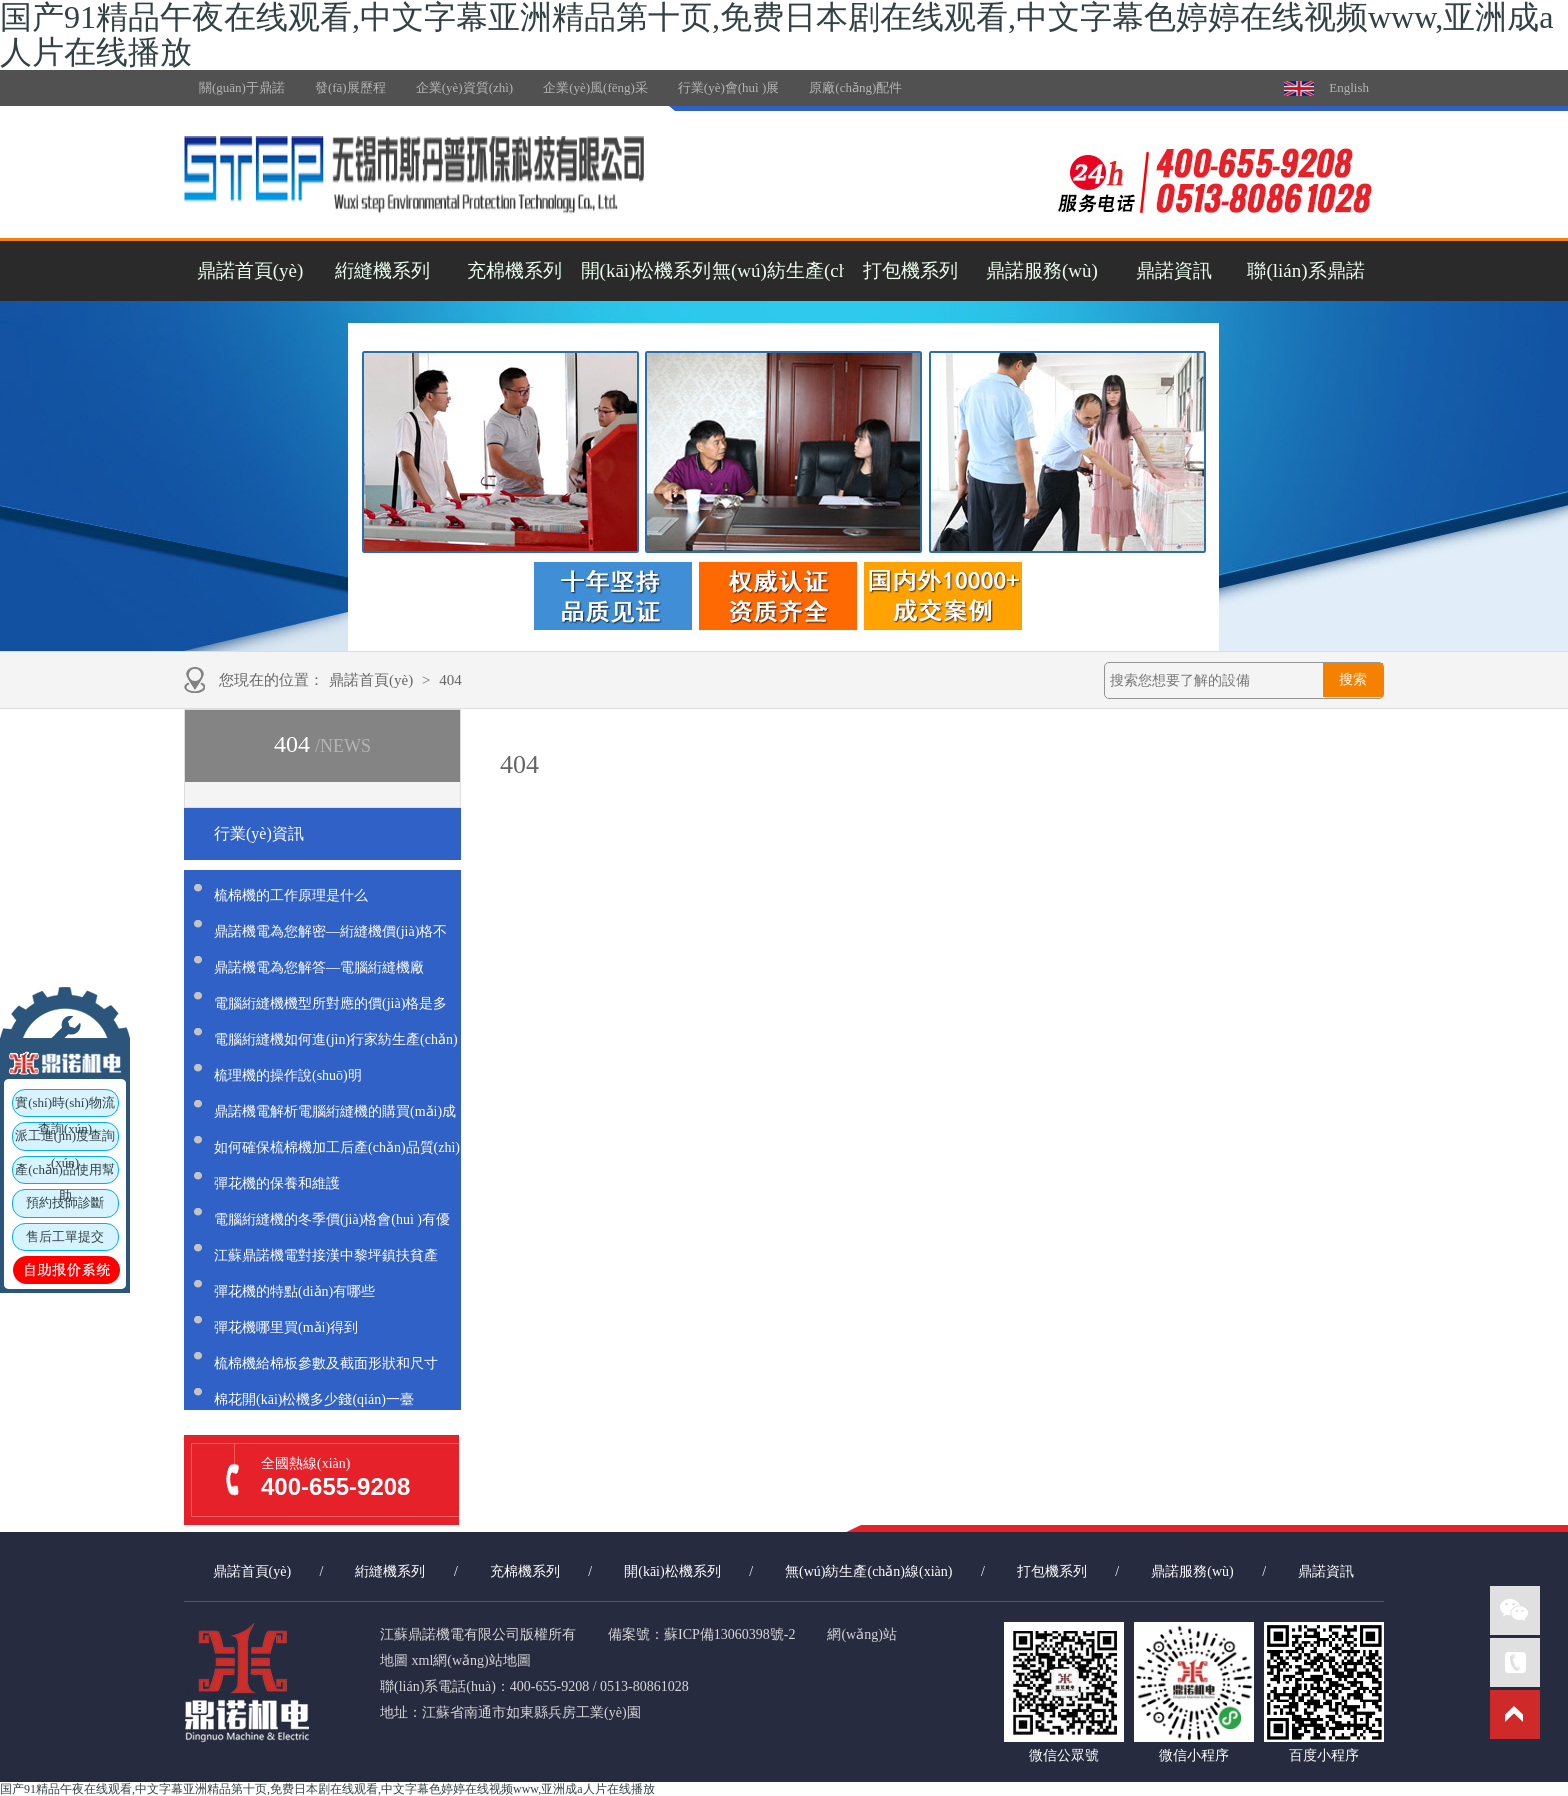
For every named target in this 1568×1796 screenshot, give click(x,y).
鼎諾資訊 (1174, 270)
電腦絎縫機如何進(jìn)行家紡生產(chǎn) (336, 1039)
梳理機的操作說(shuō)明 (288, 1075)
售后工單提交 (65, 1236)
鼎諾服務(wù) (1042, 270)
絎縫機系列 (382, 270)
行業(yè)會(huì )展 (728, 87)
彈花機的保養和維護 (277, 1183)
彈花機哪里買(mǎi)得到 (286, 1327)
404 (450, 680)
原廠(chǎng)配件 (855, 87)
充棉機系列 (514, 270)
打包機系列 (910, 270)
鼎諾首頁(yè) (250, 270)
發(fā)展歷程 (350, 87)
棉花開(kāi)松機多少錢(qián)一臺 (314, 1399)
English (1349, 87)
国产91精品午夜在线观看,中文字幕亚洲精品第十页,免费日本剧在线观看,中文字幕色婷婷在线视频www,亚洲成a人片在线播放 (327, 1789)
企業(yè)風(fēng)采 (595, 87)
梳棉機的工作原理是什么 (291, 895)
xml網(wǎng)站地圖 (471, 1660)
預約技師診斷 (65, 1203)
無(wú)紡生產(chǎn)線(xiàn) (778, 270)
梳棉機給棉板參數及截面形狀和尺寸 (326, 1363)
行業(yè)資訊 (259, 833)
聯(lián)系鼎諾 (1305, 270)
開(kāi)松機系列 (646, 270)
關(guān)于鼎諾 (242, 87)
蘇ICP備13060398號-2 (729, 1634)
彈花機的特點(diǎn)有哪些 (294, 1291)
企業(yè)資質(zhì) (464, 87)
